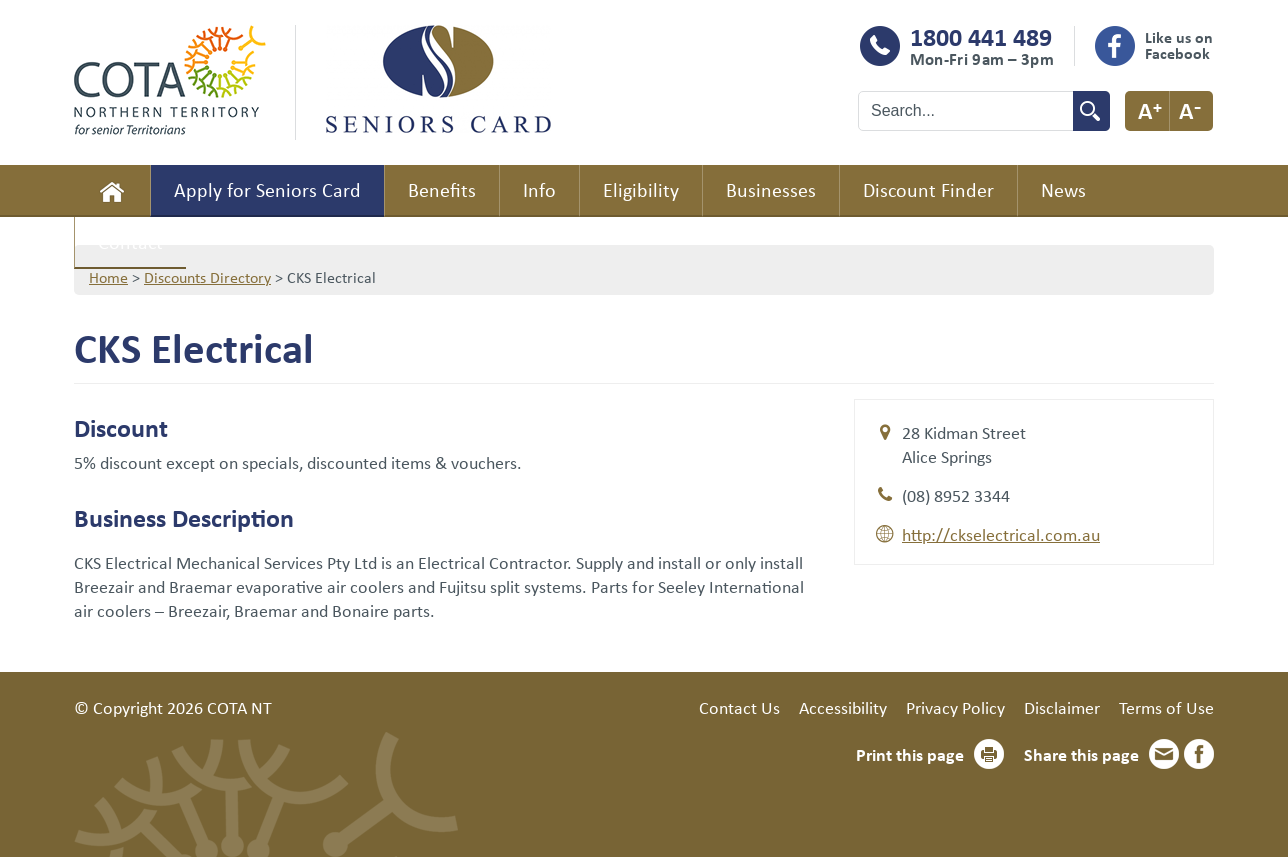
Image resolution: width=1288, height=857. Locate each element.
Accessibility (843, 707)
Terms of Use (1166, 707)
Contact (130, 241)
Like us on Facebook (1179, 45)
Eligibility (641, 189)
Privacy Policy (955, 707)
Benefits (442, 189)
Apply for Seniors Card (267, 189)
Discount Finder (928, 189)
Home (112, 191)
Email (1164, 754)
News (1063, 189)
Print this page (910, 754)
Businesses (771, 189)
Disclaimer (1062, 707)
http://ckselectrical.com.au (1001, 534)
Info (539, 189)
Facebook (1199, 754)
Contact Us (739, 707)
